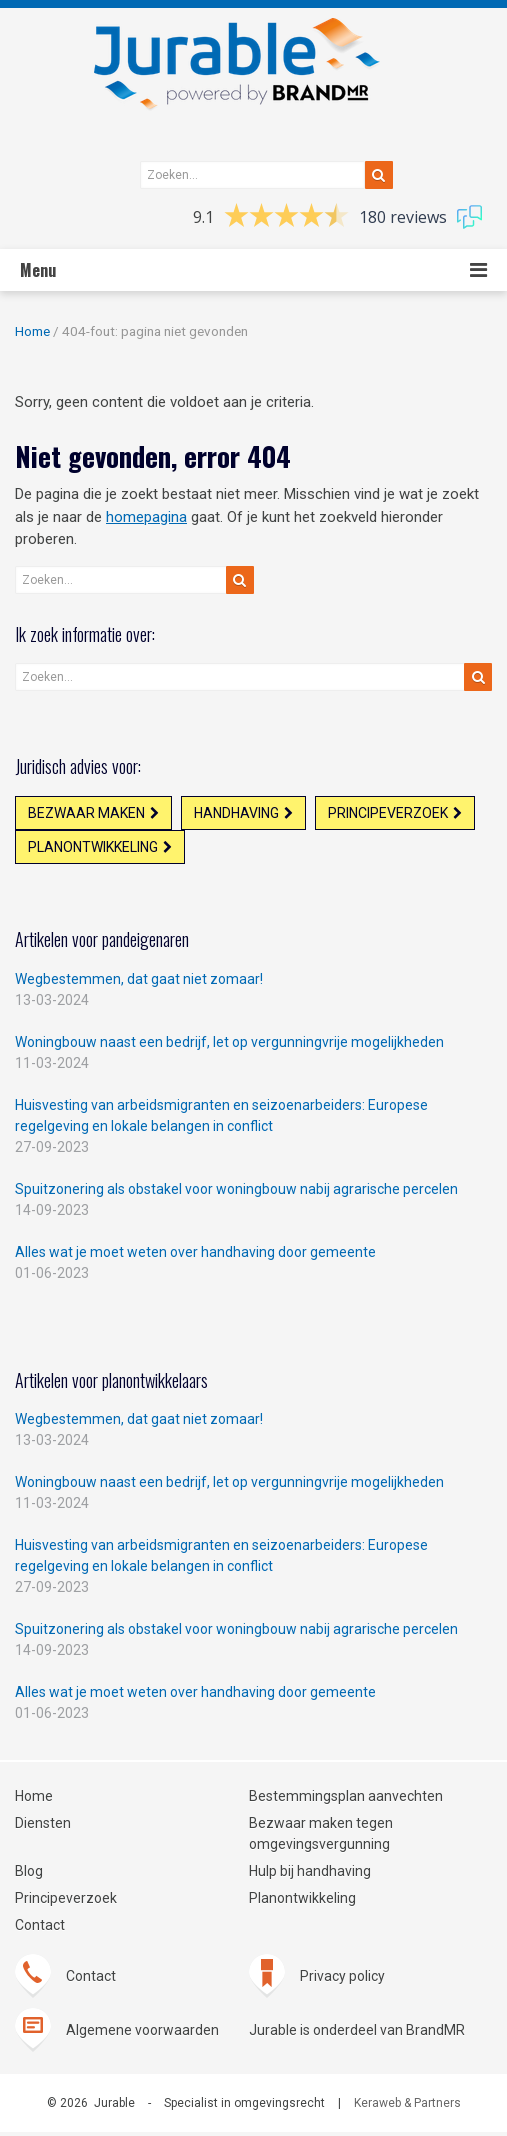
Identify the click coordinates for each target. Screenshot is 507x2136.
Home (32, 331)
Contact (40, 1929)
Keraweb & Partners (407, 2107)
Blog (29, 1875)
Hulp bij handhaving (310, 1875)
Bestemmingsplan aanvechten (346, 1800)
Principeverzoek (393, 814)
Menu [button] (38, 270)
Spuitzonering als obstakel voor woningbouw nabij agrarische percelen (236, 1193)
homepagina (146, 517)
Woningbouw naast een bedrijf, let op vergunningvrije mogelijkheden (229, 1046)
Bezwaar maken (87, 814)
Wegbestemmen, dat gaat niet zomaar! (139, 983)
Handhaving (239, 814)
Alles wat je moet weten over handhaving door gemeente (195, 1256)
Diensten (43, 1827)
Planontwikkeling (94, 850)
